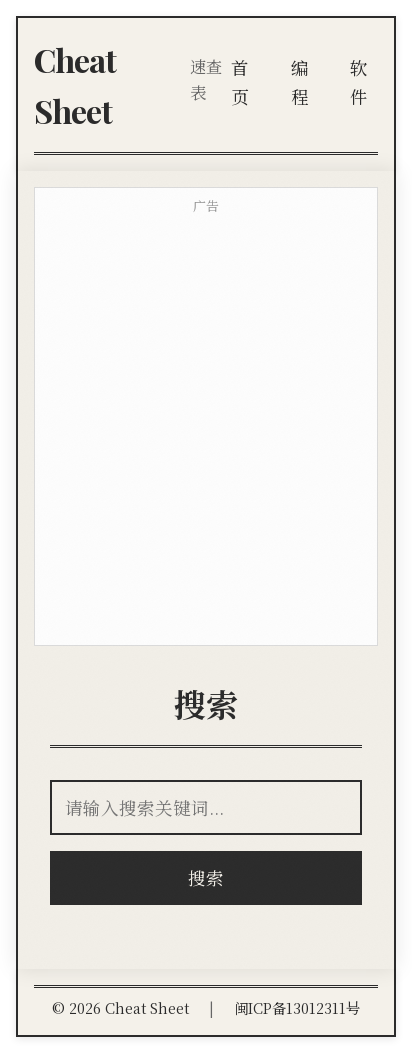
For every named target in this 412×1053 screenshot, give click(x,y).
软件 (359, 81)
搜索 (206, 877)
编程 (300, 81)
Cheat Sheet (75, 85)
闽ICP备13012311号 (297, 1007)
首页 (240, 81)
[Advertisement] (206, 431)
